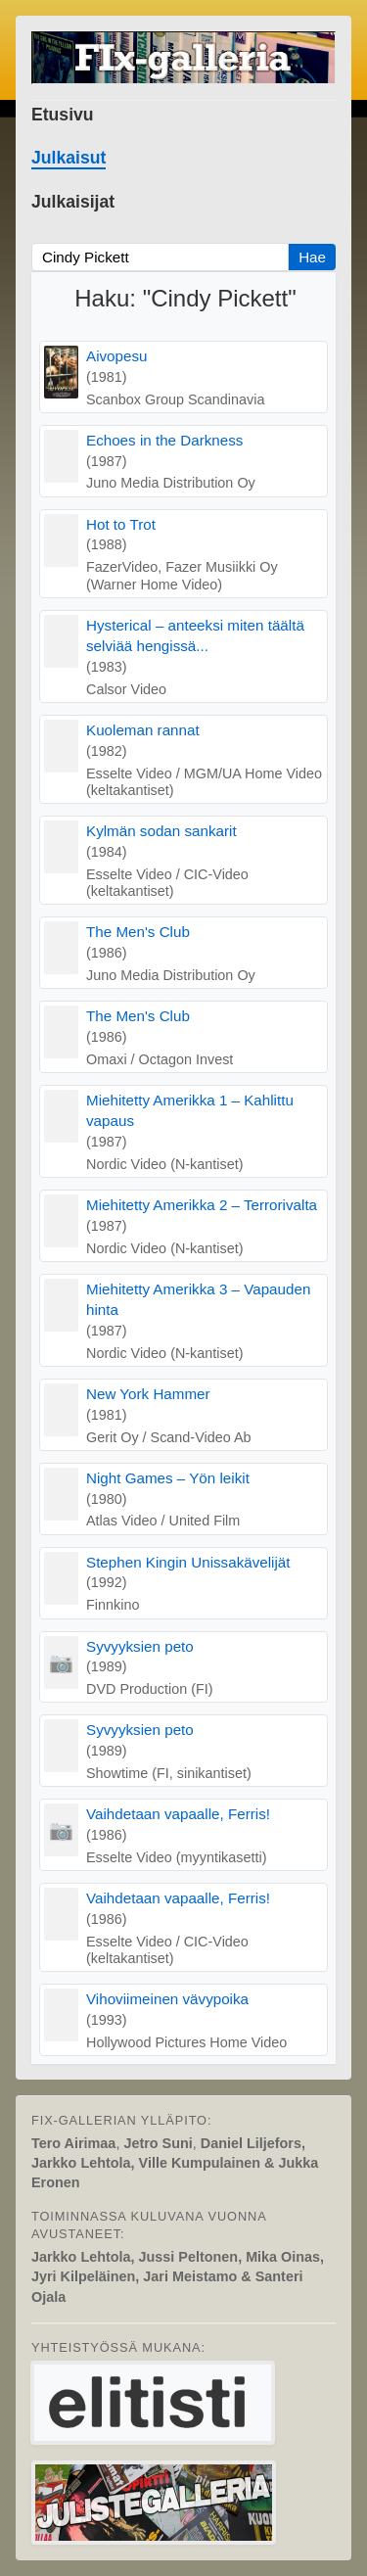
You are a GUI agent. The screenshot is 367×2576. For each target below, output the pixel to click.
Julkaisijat (73, 201)
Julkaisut (68, 157)
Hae (312, 257)
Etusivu (62, 114)
